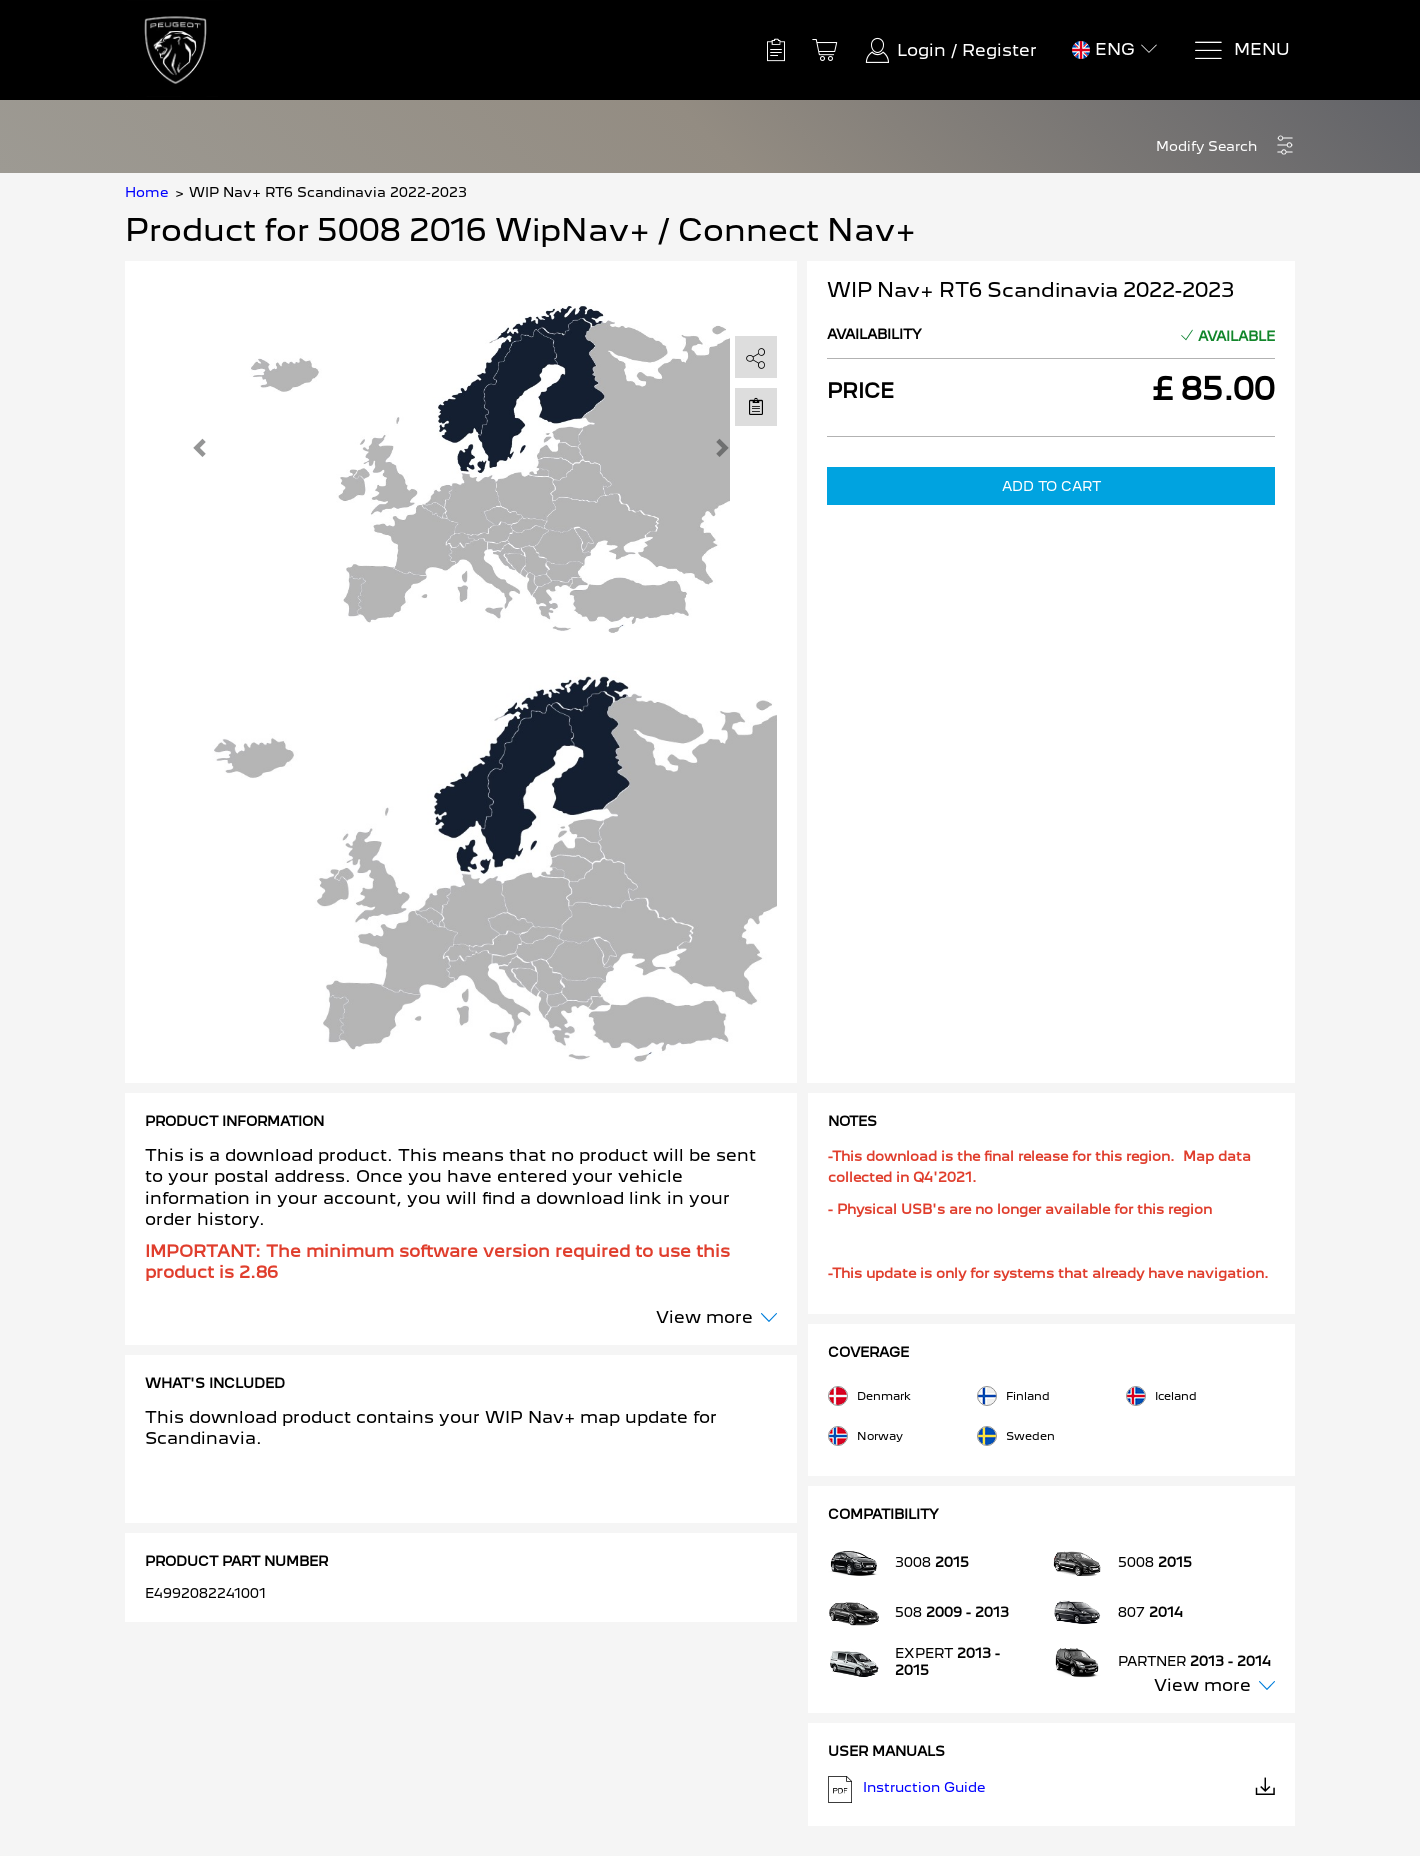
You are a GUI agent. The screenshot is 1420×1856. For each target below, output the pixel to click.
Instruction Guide (1052, 1789)
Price (860, 391)
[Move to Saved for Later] (756, 406)
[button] (1225, 146)
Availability (874, 334)
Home (146, 192)
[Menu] (1241, 50)
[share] (756, 358)
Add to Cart (1051, 486)
